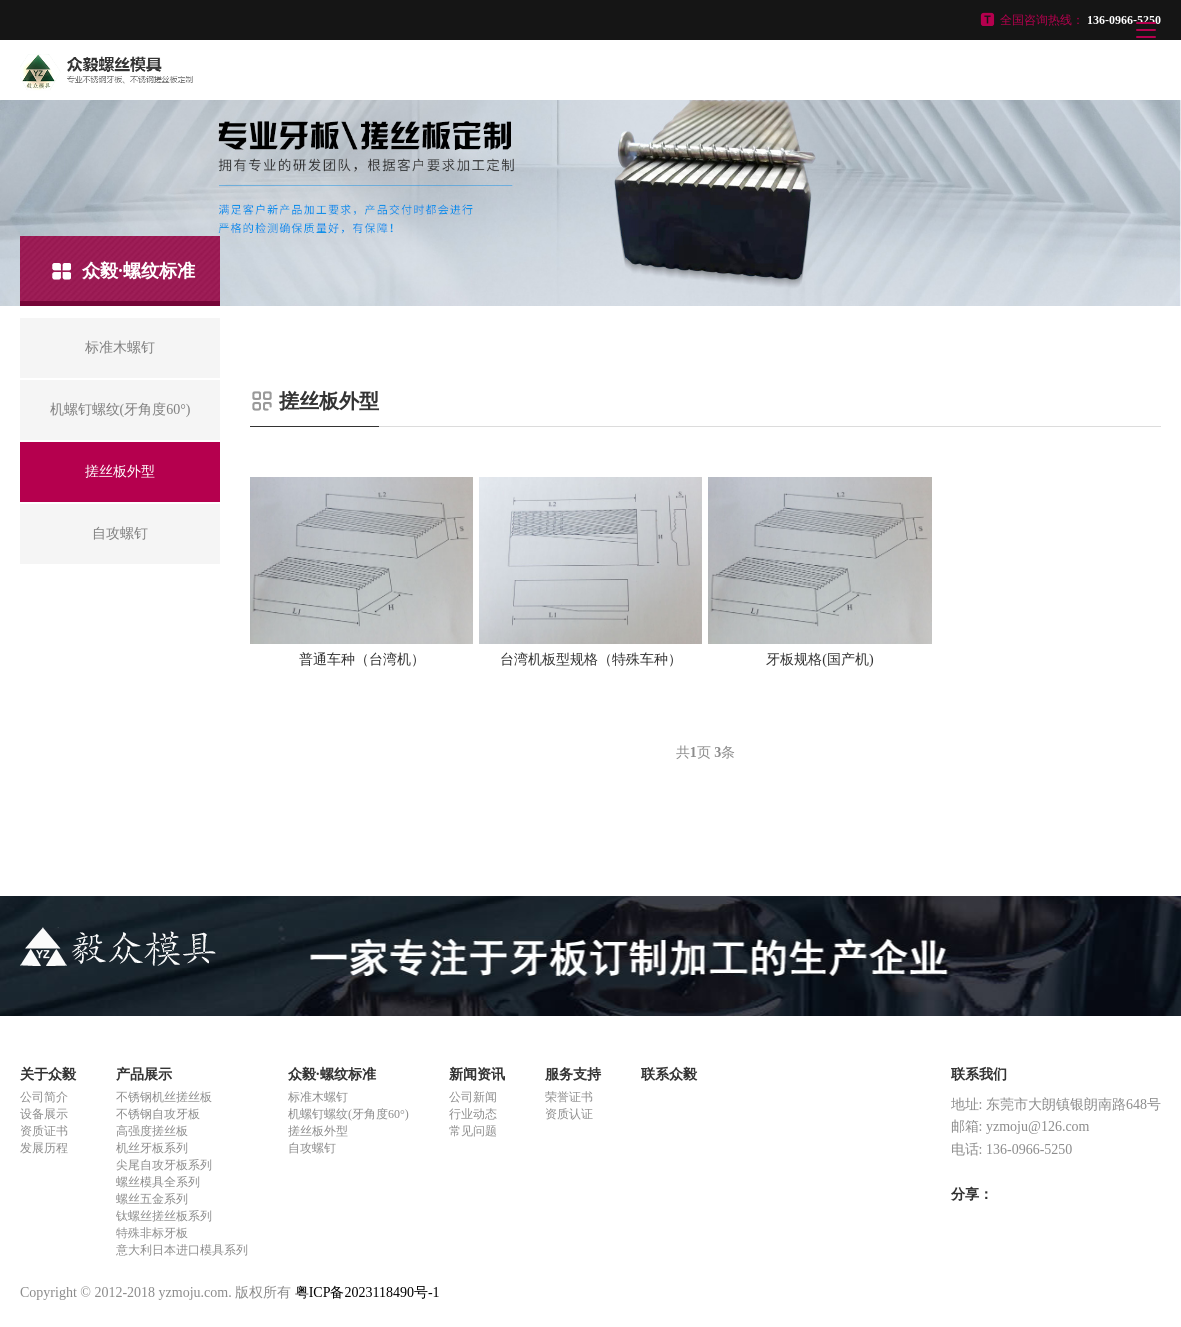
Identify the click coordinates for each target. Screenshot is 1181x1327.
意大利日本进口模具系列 (182, 1250)
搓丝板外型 (318, 1131)
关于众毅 (48, 1074)
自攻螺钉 (312, 1148)
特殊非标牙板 (152, 1233)
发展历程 (44, 1148)
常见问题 (473, 1131)
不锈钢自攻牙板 (158, 1114)
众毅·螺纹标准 (332, 1074)
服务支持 (573, 1074)
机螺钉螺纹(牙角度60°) (348, 1114)
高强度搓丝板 (152, 1131)
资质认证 (569, 1114)
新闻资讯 (477, 1074)
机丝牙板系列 (152, 1148)
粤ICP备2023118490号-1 (367, 1292)
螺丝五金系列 (152, 1199)
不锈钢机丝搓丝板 (164, 1097)
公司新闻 (473, 1097)
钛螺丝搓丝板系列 (164, 1216)
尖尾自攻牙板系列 (164, 1165)
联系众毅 (669, 1074)
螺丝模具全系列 (158, 1182)
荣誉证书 (569, 1097)
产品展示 (144, 1074)
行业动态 (473, 1114)
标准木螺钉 (318, 1097)
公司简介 (44, 1097)
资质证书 (44, 1131)
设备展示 (44, 1114)
